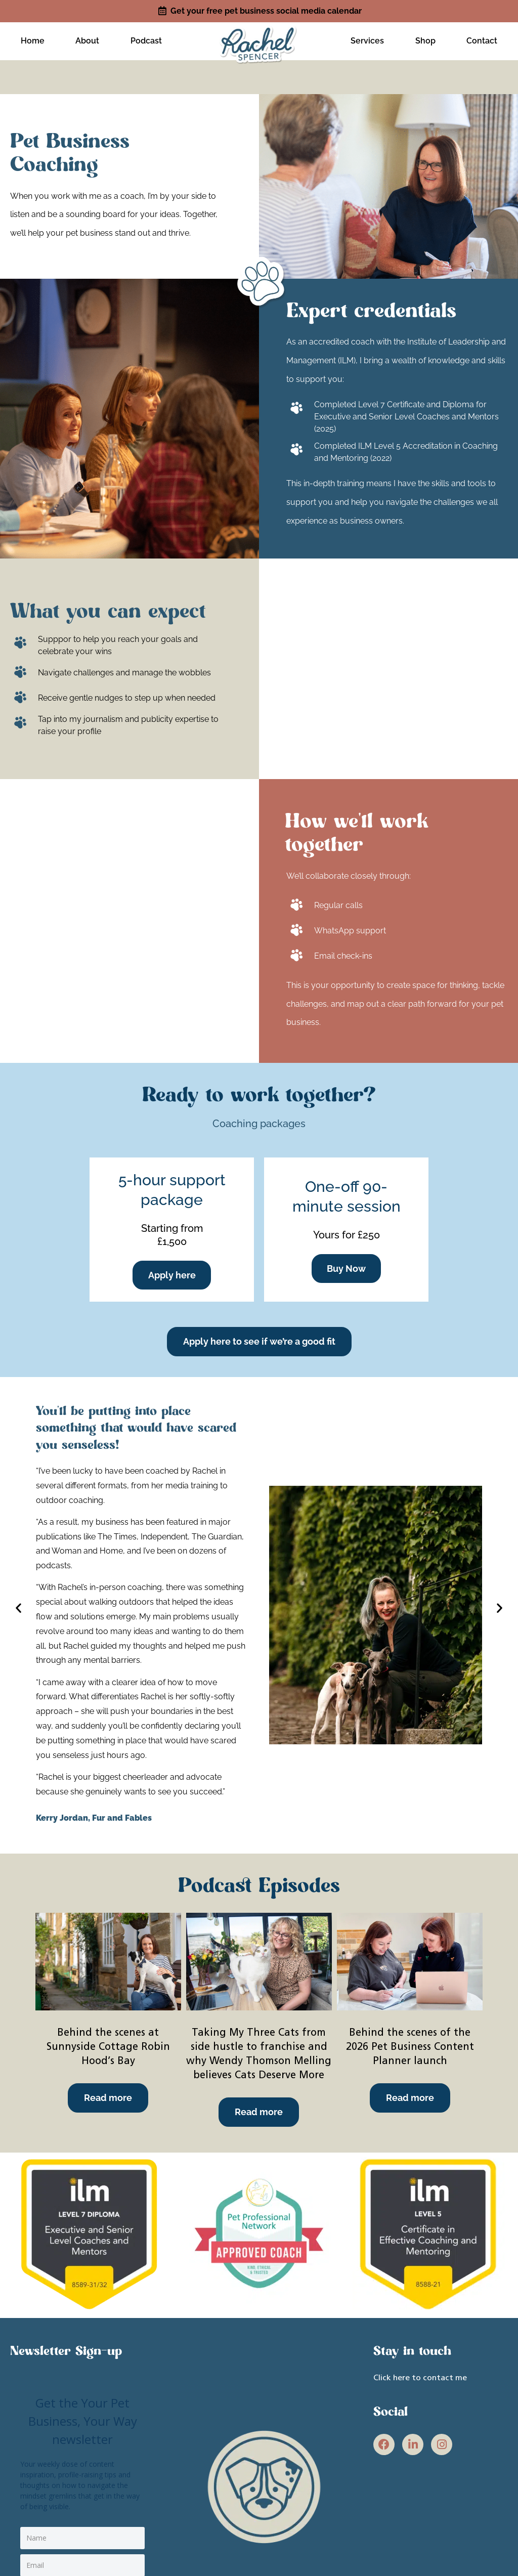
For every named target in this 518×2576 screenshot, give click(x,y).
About (87, 39)
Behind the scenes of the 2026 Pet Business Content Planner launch (410, 2044)
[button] (17, 1604)
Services (367, 39)
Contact (481, 39)
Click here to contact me (420, 2375)
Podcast (146, 39)
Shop (425, 39)
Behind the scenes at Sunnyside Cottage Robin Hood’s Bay (108, 2044)
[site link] (259, 37)
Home (33, 39)
